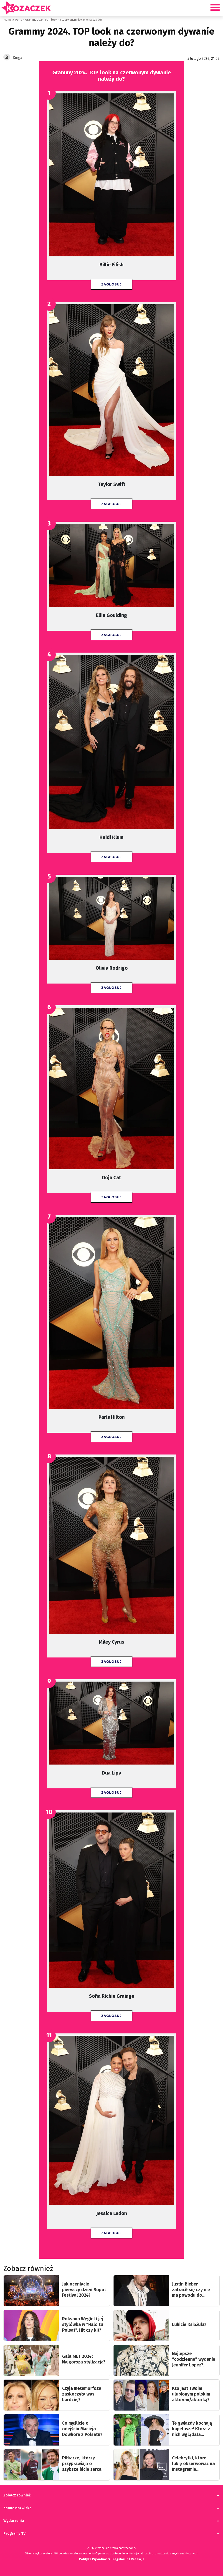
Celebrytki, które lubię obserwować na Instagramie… (193, 2463)
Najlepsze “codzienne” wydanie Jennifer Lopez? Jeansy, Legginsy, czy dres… (193, 2359)
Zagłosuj (111, 284)
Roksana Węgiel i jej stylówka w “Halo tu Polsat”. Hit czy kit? (82, 2324)
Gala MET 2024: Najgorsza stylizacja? (83, 2359)
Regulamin (120, 2559)
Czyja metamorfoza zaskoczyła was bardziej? (81, 2394)
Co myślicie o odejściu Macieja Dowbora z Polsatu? (82, 2429)
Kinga (17, 57)
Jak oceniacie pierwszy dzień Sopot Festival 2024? (84, 2289)
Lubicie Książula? (189, 2324)
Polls (18, 19)
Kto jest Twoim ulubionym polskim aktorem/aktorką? (191, 2394)
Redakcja (137, 2559)
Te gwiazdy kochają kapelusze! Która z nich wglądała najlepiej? (192, 2429)
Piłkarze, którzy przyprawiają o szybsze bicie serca (81, 2463)
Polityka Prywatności (94, 2559)
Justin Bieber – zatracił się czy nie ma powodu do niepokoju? (191, 2289)
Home (7, 19)
